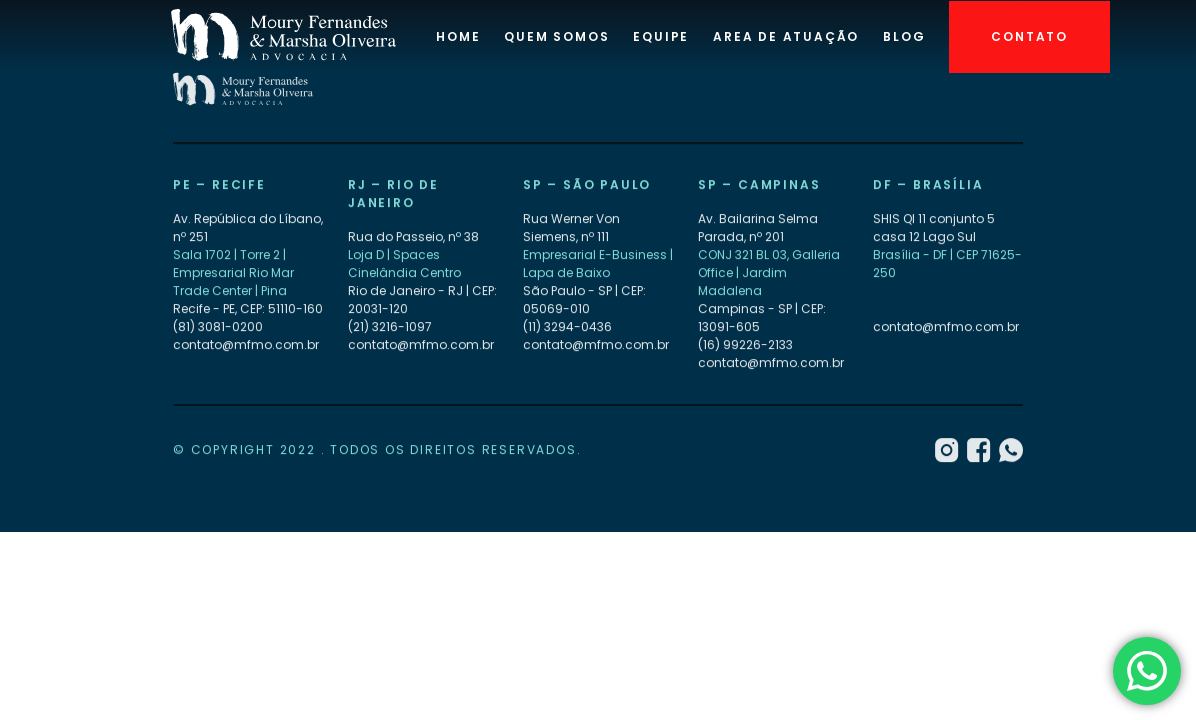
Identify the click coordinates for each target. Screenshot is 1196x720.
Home (458, 36)
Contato (1029, 36)
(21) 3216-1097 (390, 327)
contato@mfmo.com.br (246, 345)
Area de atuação (786, 36)
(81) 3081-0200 (218, 327)
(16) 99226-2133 (745, 345)
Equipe (661, 36)
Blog (904, 36)
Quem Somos (556, 36)
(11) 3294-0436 (567, 327)
